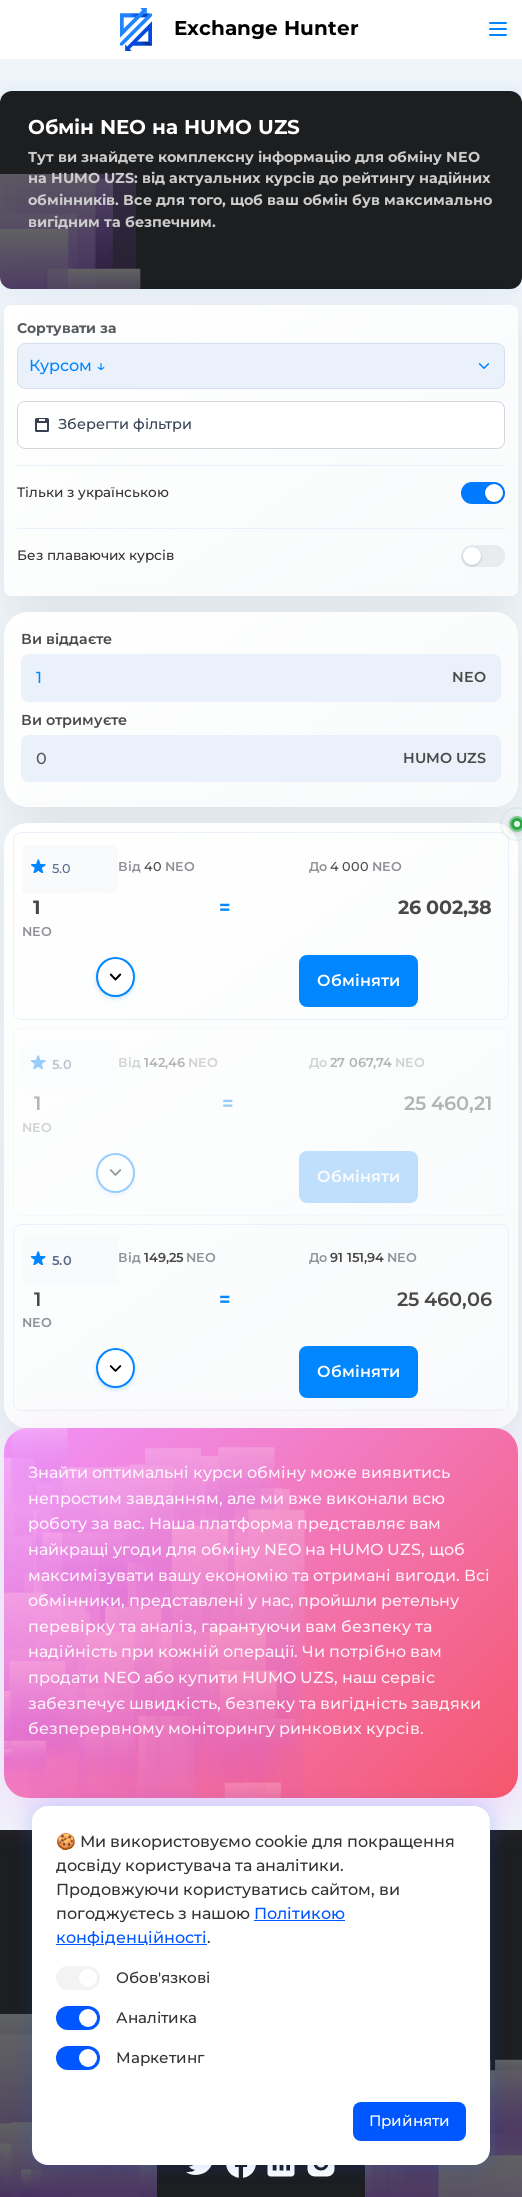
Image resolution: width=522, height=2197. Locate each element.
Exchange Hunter (239, 28)
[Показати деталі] (115, 977)
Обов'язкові (163, 1977)
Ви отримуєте (74, 720)
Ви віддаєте (66, 639)
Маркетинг (160, 2057)
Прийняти (409, 2120)
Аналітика (156, 2017)
